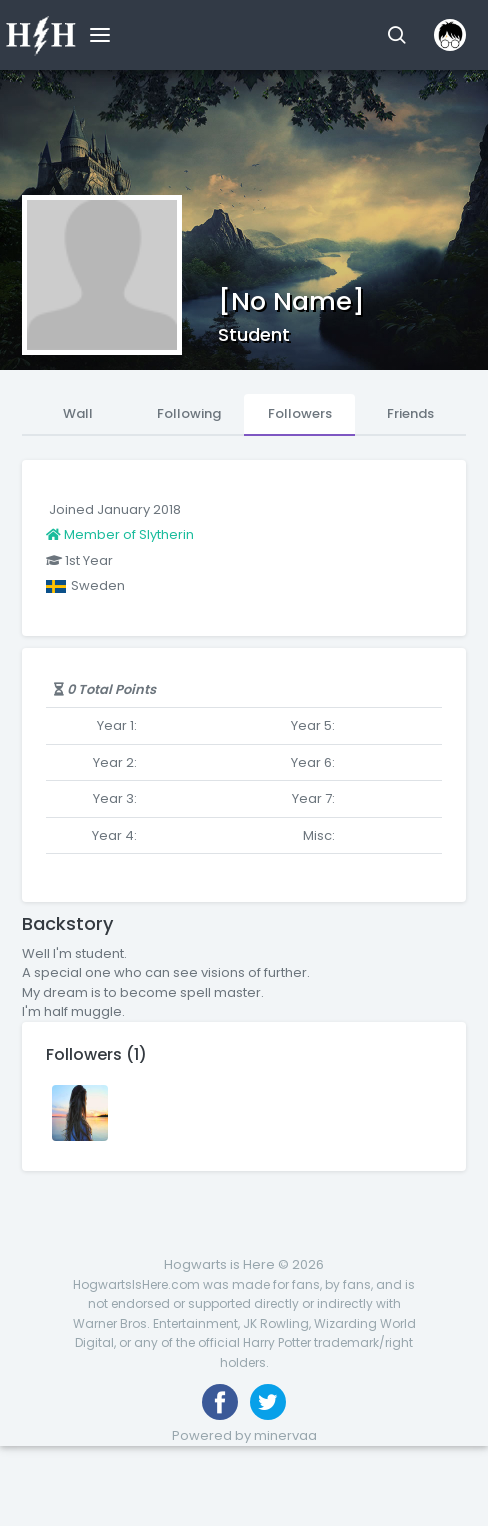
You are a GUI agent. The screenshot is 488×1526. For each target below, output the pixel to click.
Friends (410, 413)
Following (189, 413)
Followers (300, 413)
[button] (396, 35)
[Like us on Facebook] (220, 1402)
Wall (78, 413)
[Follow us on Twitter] (268, 1402)
